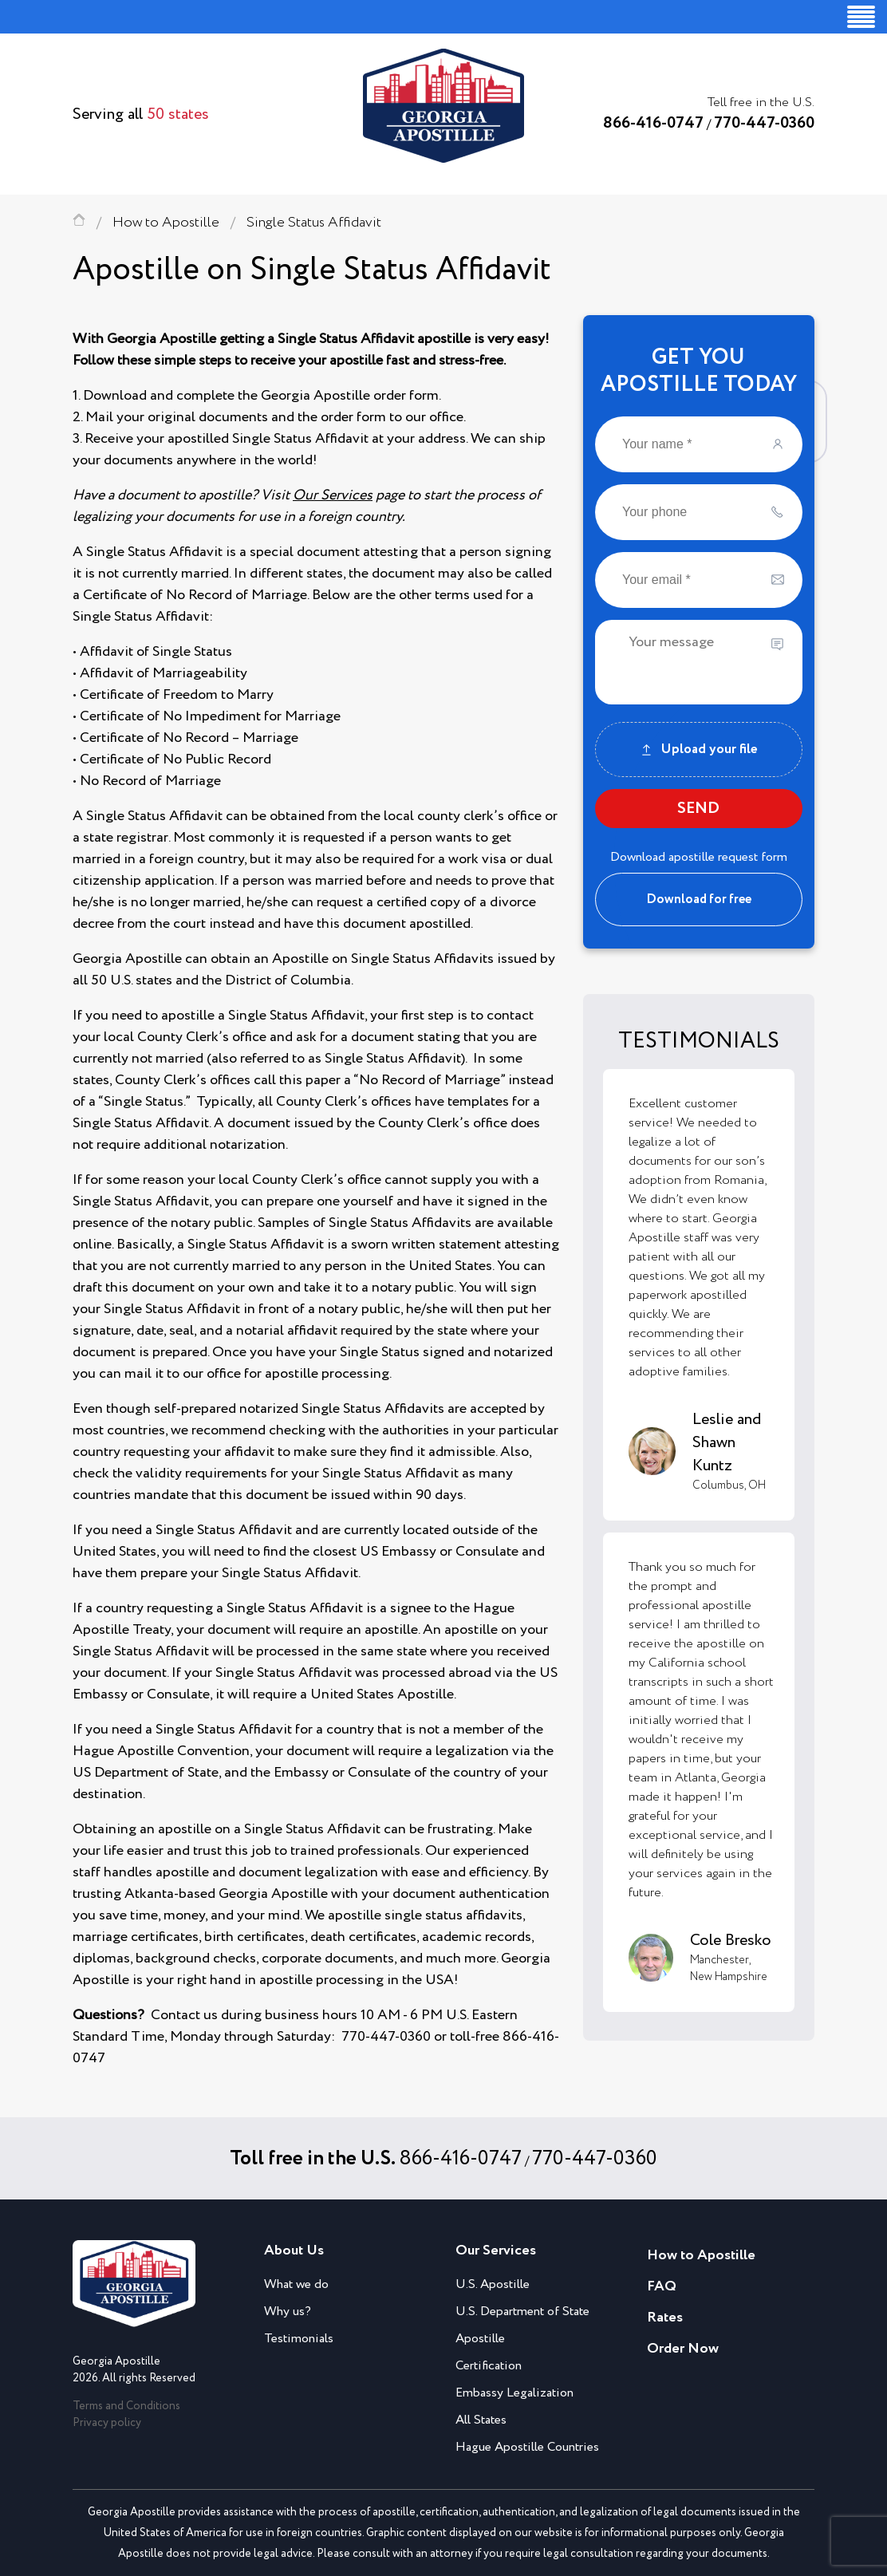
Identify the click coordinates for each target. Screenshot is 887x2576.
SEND (698, 808)
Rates (665, 2317)
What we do (296, 2284)
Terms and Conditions (126, 2406)
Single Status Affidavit (313, 222)
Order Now (683, 2348)
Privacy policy (107, 2423)
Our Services (333, 495)
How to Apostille (165, 222)
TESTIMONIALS (698, 1041)
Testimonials (298, 2338)
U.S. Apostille (492, 2284)
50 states (178, 114)
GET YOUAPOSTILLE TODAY (699, 370)
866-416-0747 (653, 123)
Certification (488, 2366)
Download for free (698, 899)
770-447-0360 (764, 123)
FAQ (661, 2286)
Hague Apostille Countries (527, 2447)
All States (481, 2420)
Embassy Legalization (514, 2393)
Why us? (287, 2311)
